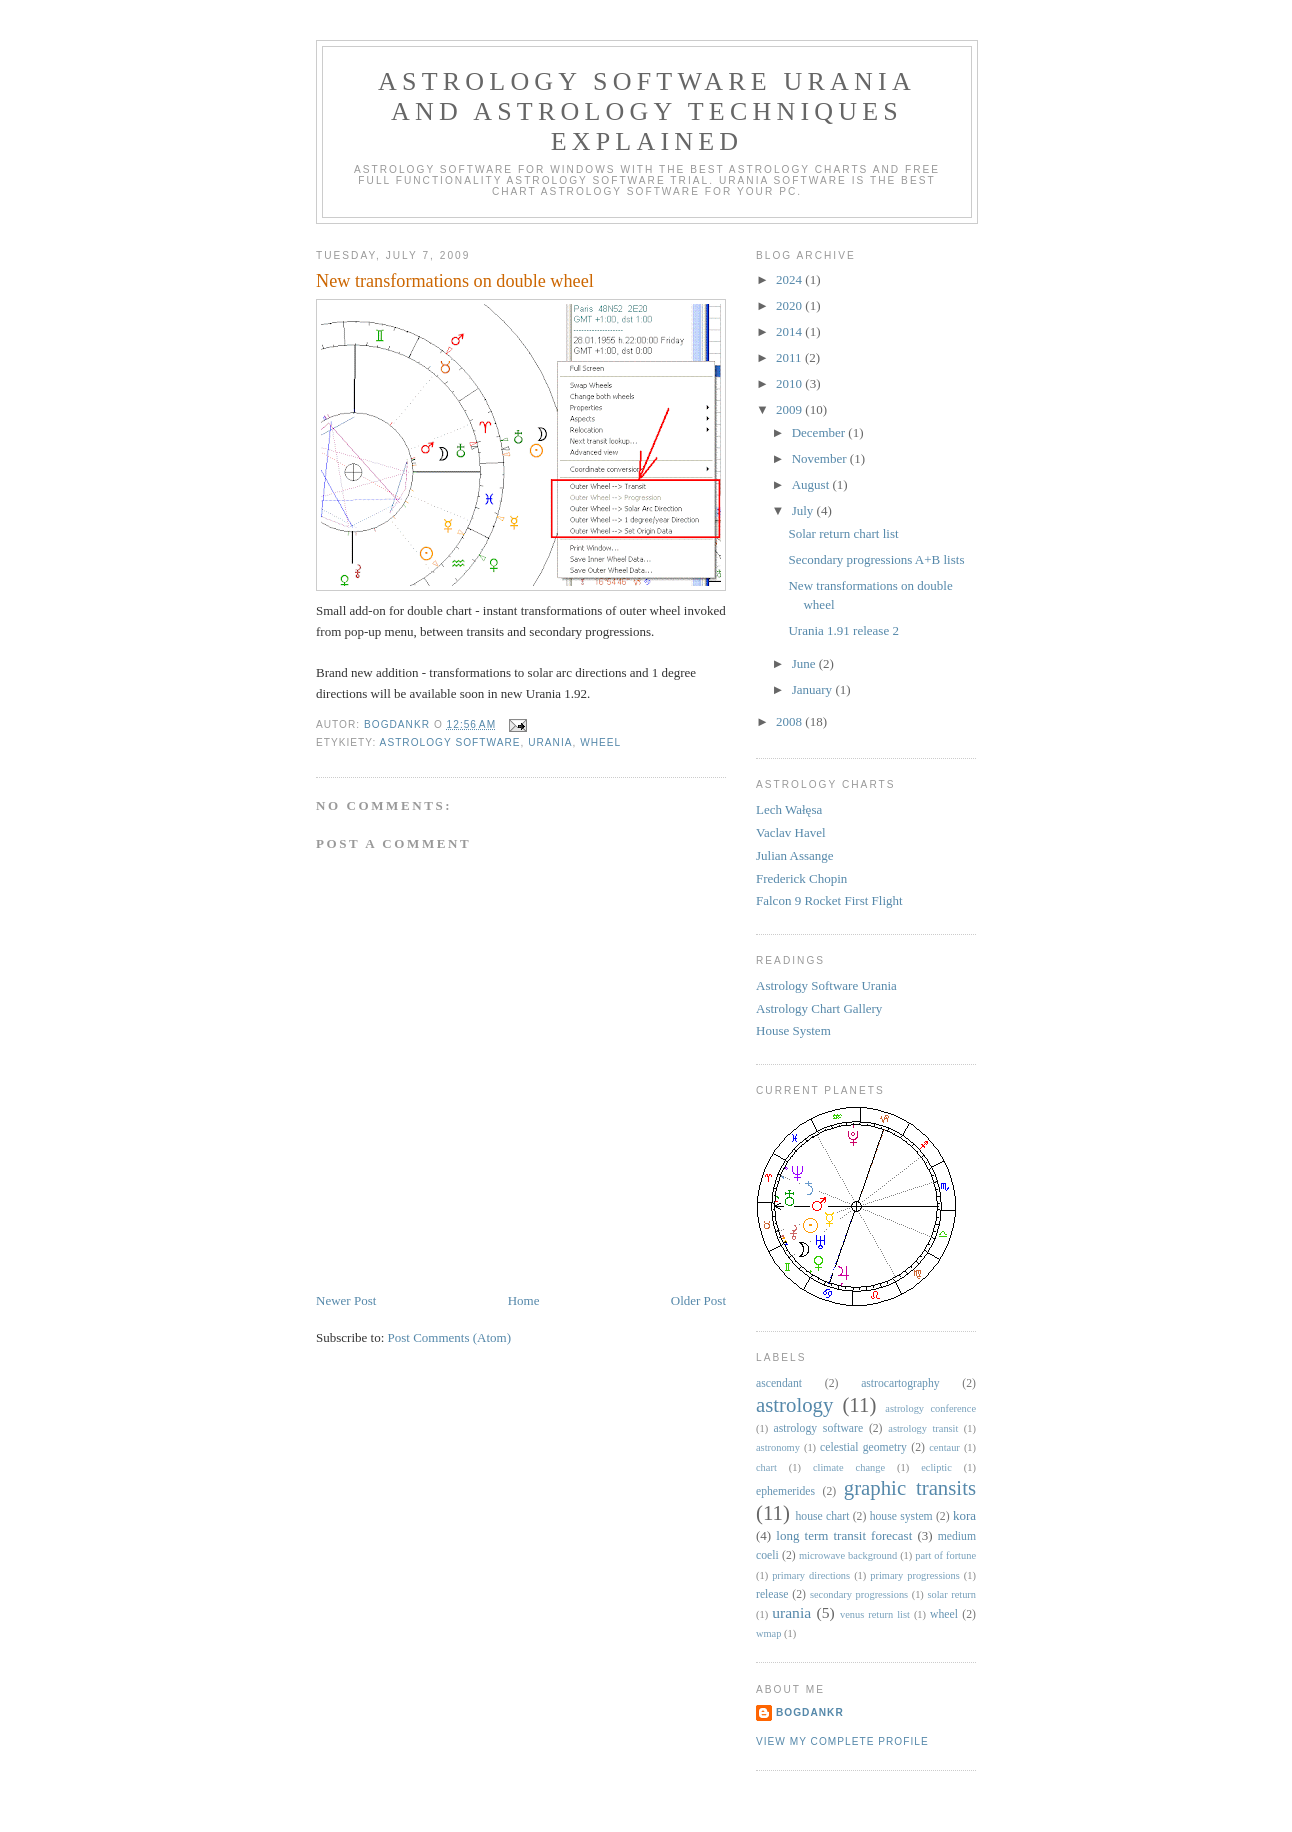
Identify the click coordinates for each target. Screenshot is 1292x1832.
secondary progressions (859, 1594)
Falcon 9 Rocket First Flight (829, 900)
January (814, 689)
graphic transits (910, 1487)
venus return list (875, 1614)
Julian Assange (795, 855)
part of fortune (945, 1555)
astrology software (450, 742)
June (805, 663)
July (804, 510)
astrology (794, 1404)
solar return (951, 1594)
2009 (790, 409)
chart (766, 1467)
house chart (822, 1516)
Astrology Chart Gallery (819, 1008)
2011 (790, 357)
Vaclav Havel (791, 832)
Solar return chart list (843, 533)
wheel (600, 742)
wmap (768, 1633)
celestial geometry (863, 1447)
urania (550, 742)
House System (793, 1030)
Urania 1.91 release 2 (843, 630)
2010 (790, 383)
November (821, 458)
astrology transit (923, 1428)
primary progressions (914, 1575)
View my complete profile (842, 1741)
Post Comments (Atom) (450, 1337)
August (812, 484)
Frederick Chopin (801, 878)
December (820, 432)
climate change (849, 1467)
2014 (790, 331)
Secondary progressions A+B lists (876, 559)
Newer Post (346, 1300)
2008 (790, 721)
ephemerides (785, 1491)
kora (964, 1515)
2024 (790, 279)
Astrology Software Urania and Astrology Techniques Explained (647, 111)
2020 (790, 305)
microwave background (848, 1555)
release (772, 1594)
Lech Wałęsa (789, 809)
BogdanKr (810, 1712)
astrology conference (930, 1408)
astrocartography (900, 1383)
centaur (944, 1447)
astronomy (778, 1447)
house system (901, 1516)
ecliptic (936, 1467)
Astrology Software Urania (826, 985)
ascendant (779, 1383)
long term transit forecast (844, 1535)
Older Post (698, 1300)
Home (524, 1300)
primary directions (811, 1575)
